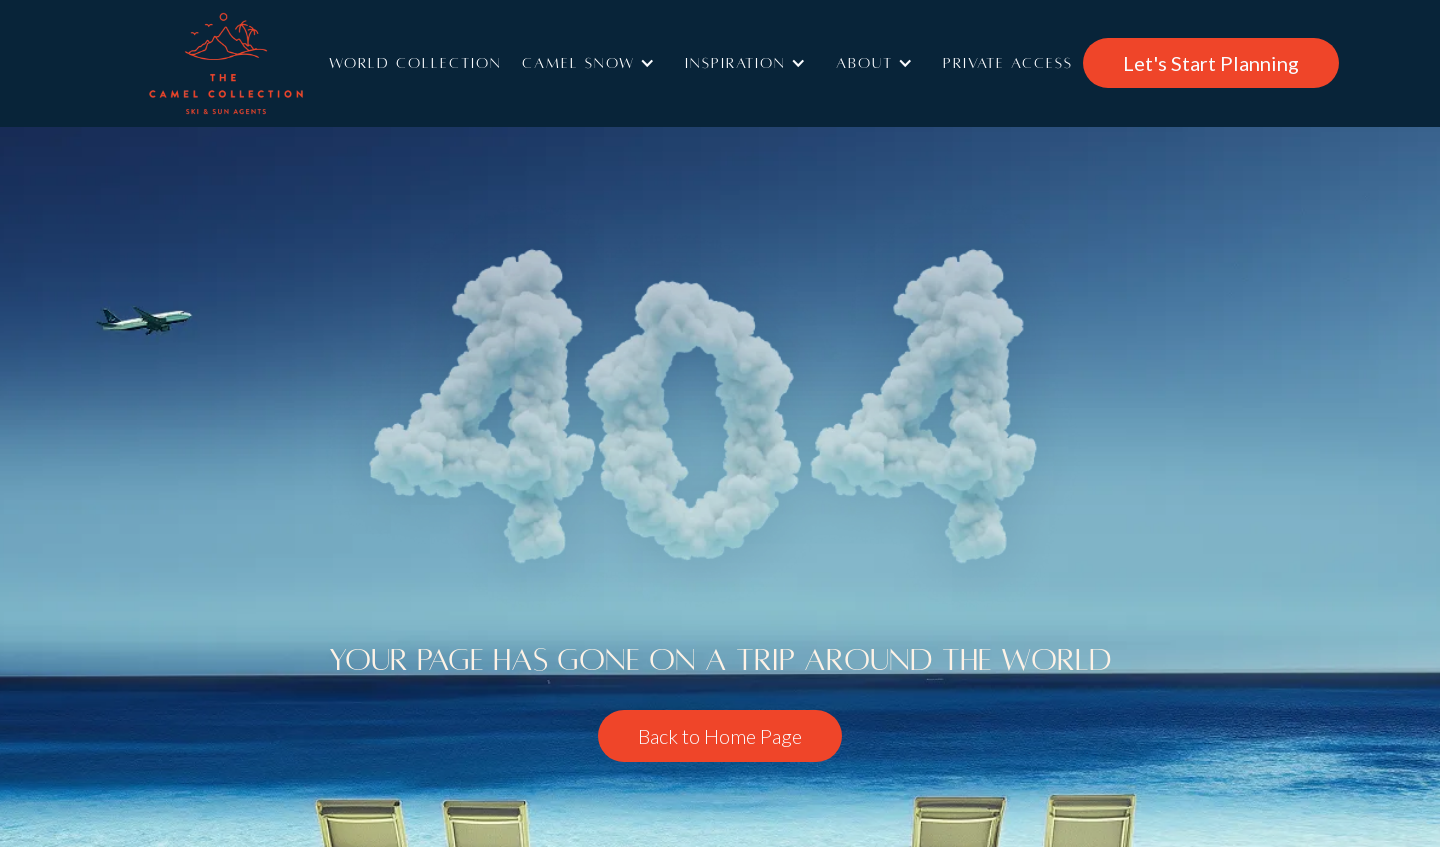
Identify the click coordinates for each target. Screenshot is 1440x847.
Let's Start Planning (1211, 63)
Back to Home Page (720, 736)
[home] (255, 63)
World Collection (415, 63)
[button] (593, 63)
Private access (1008, 63)
